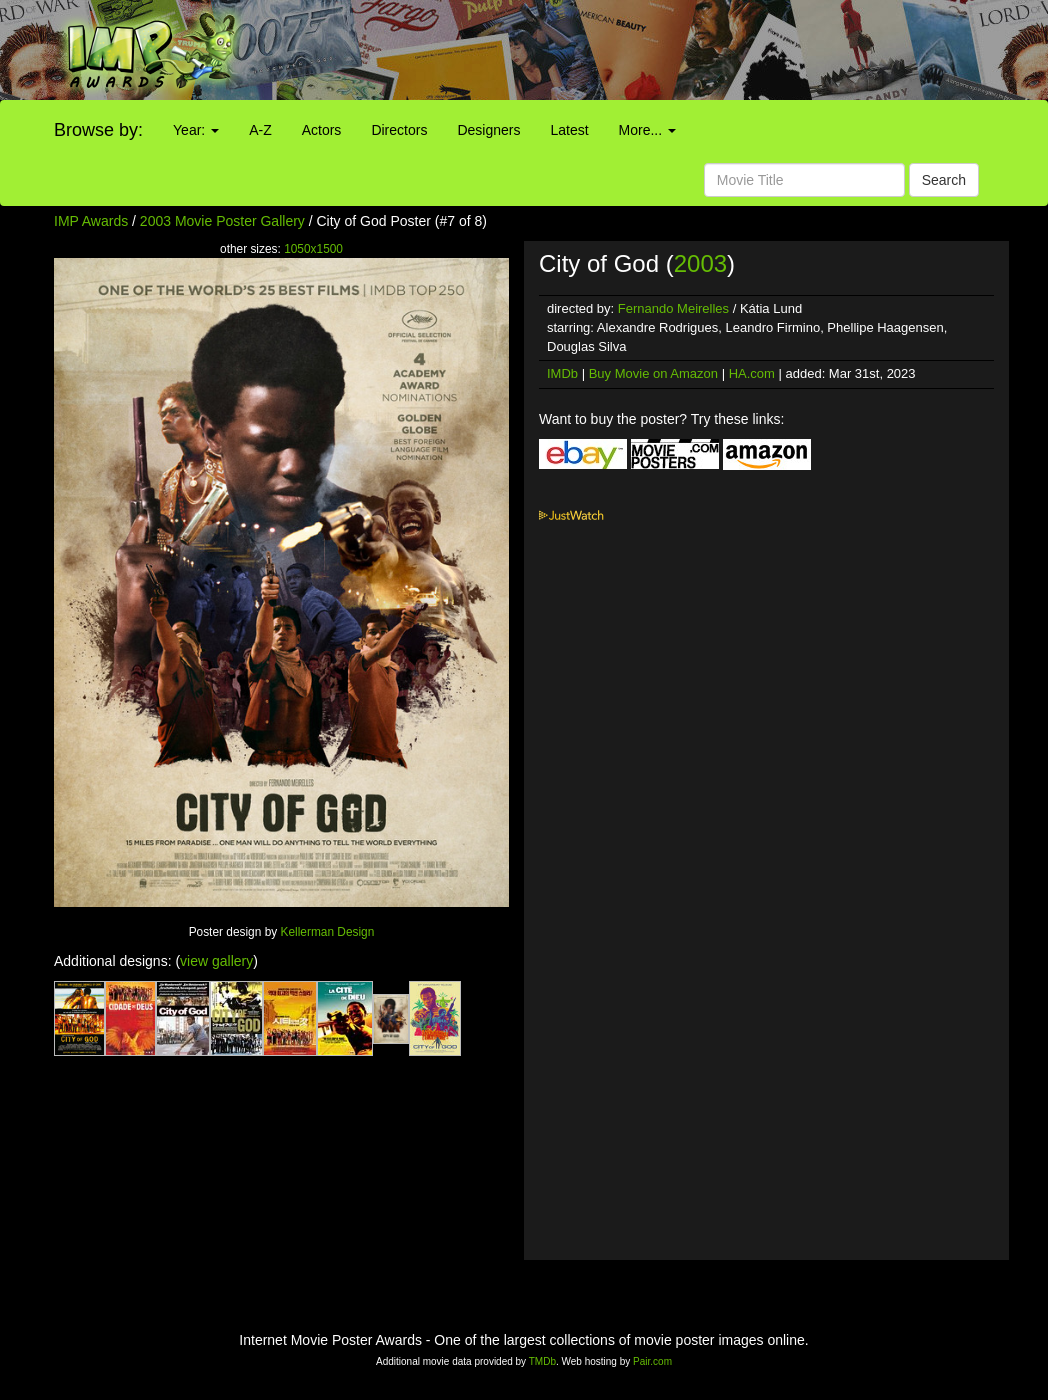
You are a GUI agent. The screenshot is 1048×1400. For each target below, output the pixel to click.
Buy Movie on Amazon (653, 373)
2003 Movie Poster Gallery (222, 221)
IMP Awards (91, 221)
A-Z (260, 130)
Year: (196, 130)
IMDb (562, 373)
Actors (322, 130)
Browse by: (98, 130)
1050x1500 (313, 249)
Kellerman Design (328, 932)
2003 (700, 263)
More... (647, 130)
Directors (399, 130)
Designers (488, 130)
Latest (569, 130)
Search (944, 180)
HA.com (752, 373)
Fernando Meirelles (673, 308)
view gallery (216, 961)
